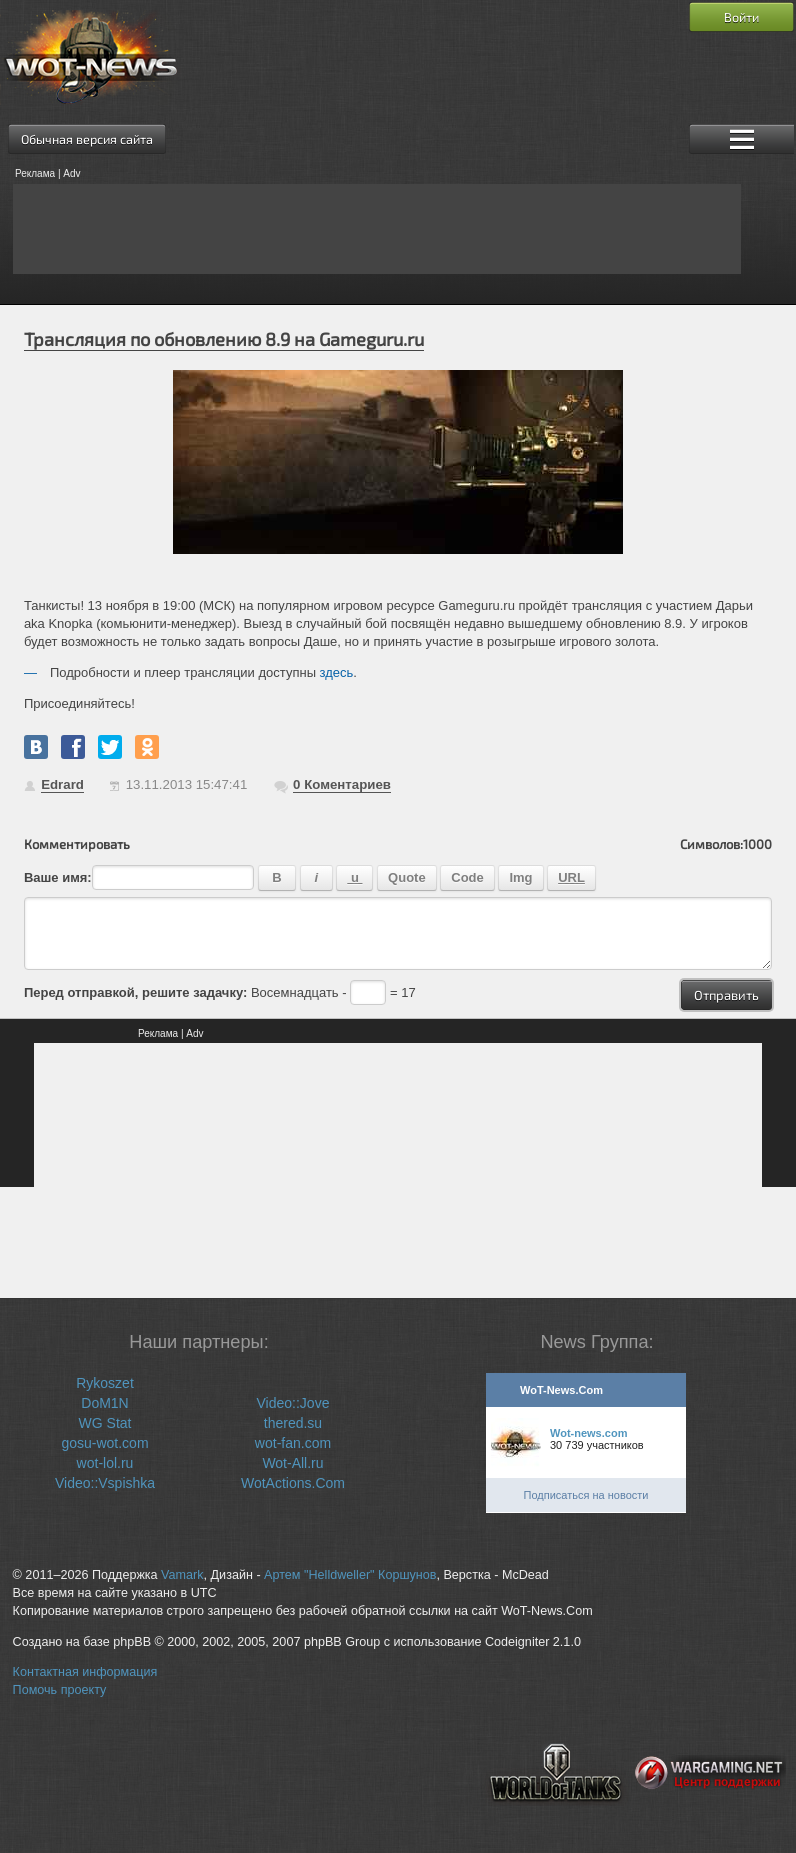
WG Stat (105, 1423)
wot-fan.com (293, 1443)
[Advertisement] (377, 229)
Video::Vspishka (105, 1483)
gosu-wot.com (104, 1443)
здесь (337, 672)
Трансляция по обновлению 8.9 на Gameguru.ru (224, 339)
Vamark (182, 1575)
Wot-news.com (588, 1433)
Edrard (62, 784)
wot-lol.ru (105, 1463)
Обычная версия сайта (87, 139)
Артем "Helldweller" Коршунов (350, 1575)
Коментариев (342, 784)
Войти (741, 17)
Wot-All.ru (292, 1463)
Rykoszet (105, 1383)
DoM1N (104, 1403)
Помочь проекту (60, 1690)
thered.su (293, 1423)
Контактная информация (85, 1672)
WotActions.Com (293, 1483)
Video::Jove (293, 1403)
